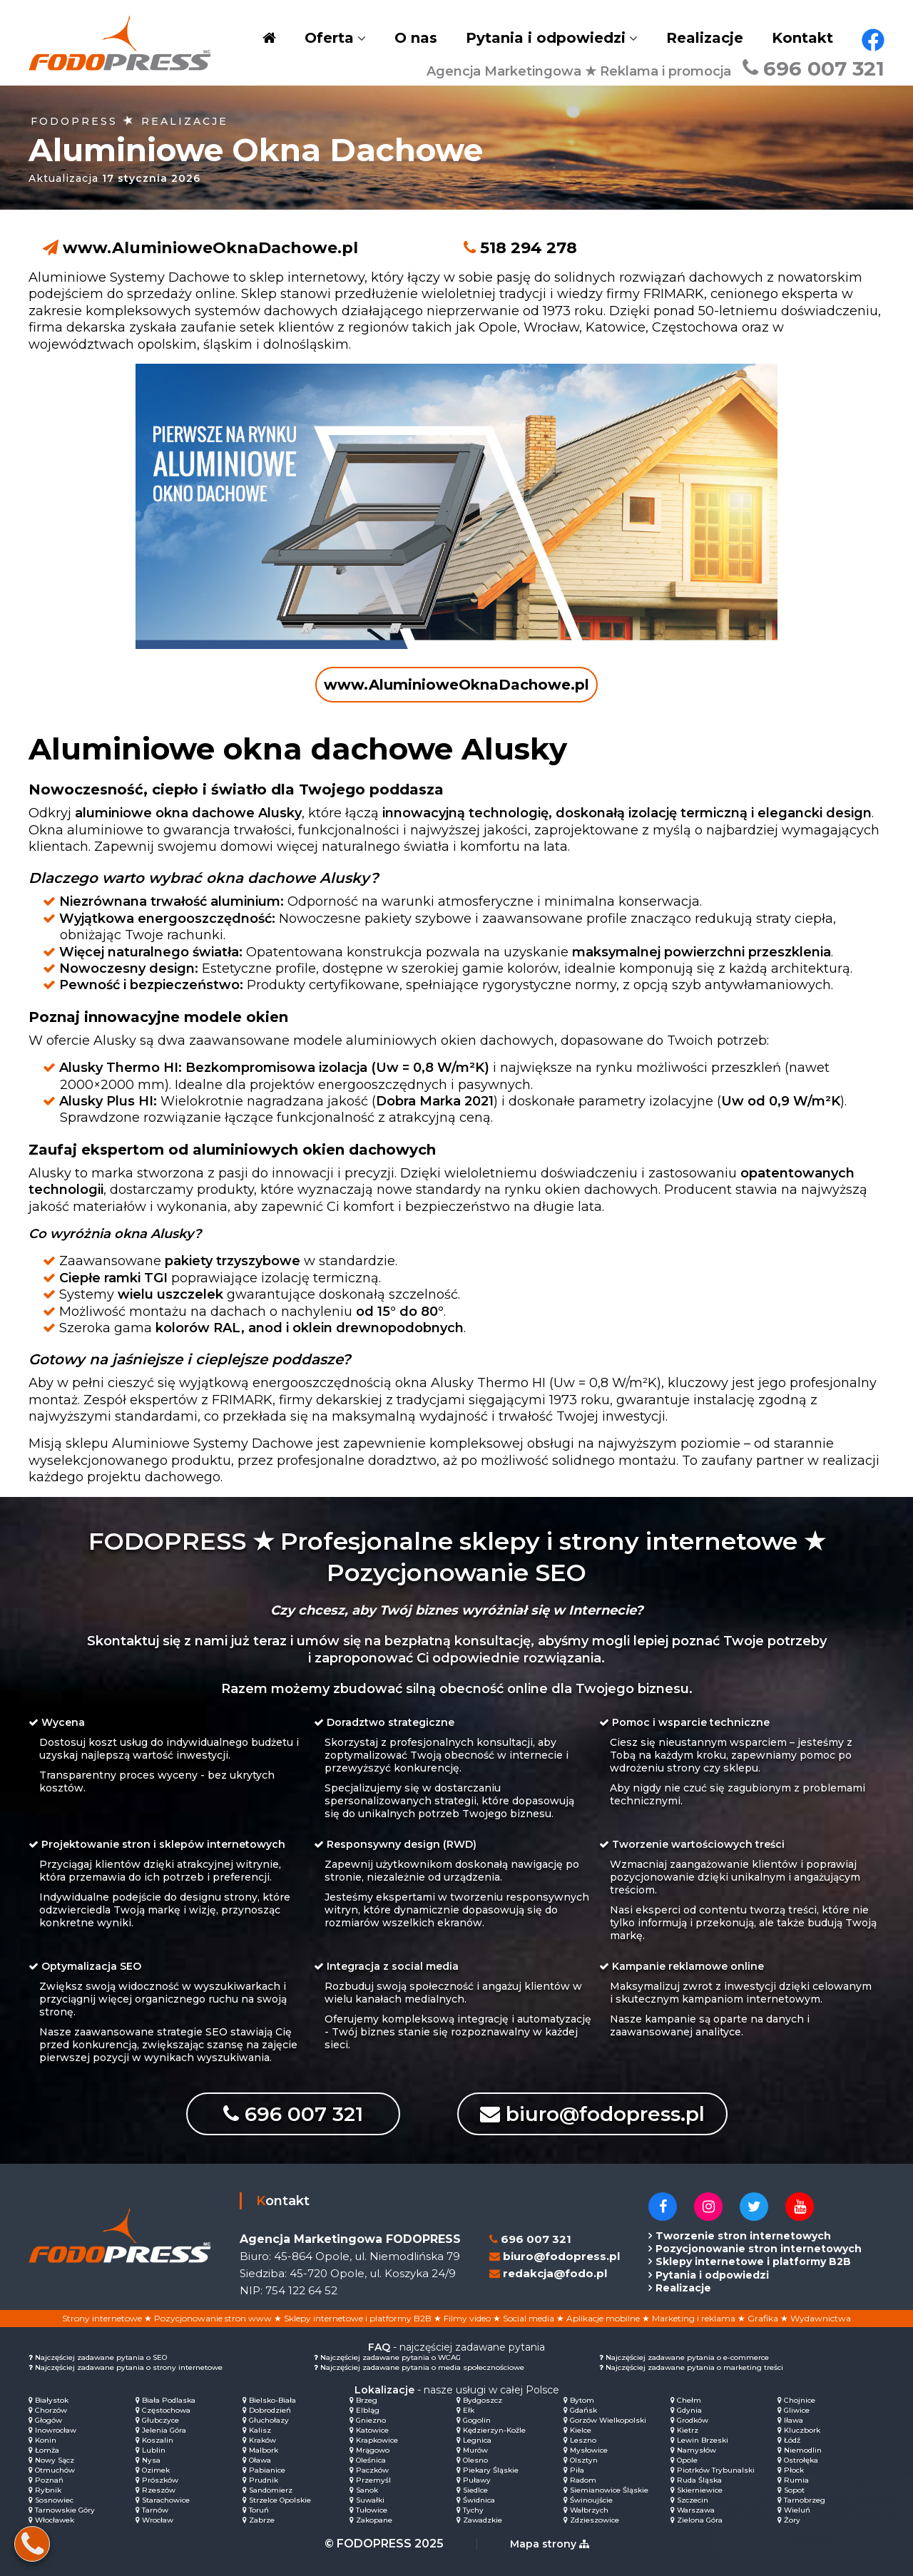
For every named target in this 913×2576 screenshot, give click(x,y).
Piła (577, 2470)
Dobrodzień (270, 2410)
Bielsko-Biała (272, 2400)
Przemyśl (373, 2480)
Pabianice (267, 2470)
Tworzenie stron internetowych (743, 2235)
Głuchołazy (269, 2420)
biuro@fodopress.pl (592, 2114)
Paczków (372, 2470)
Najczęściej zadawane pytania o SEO (101, 2357)
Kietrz (687, 2430)
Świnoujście (591, 2500)
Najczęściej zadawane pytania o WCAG (390, 2357)
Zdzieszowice (594, 2520)
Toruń (259, 2510)
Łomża (47, 2450)
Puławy (477, 2480)
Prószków (160, 2480)
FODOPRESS (74, 121)
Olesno (475, 2460)
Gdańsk (583, 2410)
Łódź (792, 2440)
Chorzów (51, 2410)
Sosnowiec (54, 2500)
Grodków (692, 2420)
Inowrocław (55, 2430)
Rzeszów (158, 2490)
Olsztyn (584, 2460)
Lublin (153, 2450)
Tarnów (155, 2510)
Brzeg (366, 2400)
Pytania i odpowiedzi (546, 37)
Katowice (372, 2430)
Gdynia (689, 2410)
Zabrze (262, 2520)
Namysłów (696, 2450)
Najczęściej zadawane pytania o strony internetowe (129, 2367)
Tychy (473, 2510)
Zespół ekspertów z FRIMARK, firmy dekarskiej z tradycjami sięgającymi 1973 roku (346, 1400)
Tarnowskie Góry (65, 2510)
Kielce (580, 2430)
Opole (687, 2460)
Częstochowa (166, 2410)
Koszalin (157, 2440)
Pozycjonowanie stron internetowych (759, 2248)
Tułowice (371, 2510)
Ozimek (156, 2470)
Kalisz (260, 2430)
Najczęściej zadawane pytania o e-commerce (687, 2357)
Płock (794, 2470)
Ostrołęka (801, 2460)
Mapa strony (549, 2543)
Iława (793, 2420)
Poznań (49, 2480)
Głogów (48, 2420)
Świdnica (479, 2500)
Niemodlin (803, 2450)
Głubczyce (160, 2420)
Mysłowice (589, 2450)
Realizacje (704, 37)
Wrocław (157, 2520)
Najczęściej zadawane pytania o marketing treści (694, 2367)
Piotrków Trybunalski (716, 2470)
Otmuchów (55, 2470)
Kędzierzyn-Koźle (494, 2430)
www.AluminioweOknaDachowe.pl (210, 247)
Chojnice (799, 2400)
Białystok (51, 2400)
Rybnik (48, 2490)
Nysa (151, 2460)
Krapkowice (377, 2440)
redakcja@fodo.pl (555, 2273)
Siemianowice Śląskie (609, 2490)
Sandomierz (270, 2490)
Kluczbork (802, 2430)
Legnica (477, 2440)
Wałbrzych (589, 2510)
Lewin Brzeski (702, 2440)
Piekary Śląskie (491, 2470)
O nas (415, 37)
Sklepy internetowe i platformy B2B (753, 2261)
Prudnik (263, 2480)
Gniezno (371, 2420)
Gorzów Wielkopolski (608, 2420)
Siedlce (475, 2490)
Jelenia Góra (164, 2430)
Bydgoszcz (482, 2400)
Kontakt (802, 37)
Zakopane (374, 2520)
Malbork (263, 2450)
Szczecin (692, 2500)
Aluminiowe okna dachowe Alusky (298, 748)
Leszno (583, 2440)
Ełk (468, 2410)
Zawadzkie (482, 2520)
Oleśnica (371, 2460)
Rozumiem (798, 2541)
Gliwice (797, 2410)
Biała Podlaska (168, 2400)
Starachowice (166, 2500)
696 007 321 (813, 68)
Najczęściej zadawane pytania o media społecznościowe (422, 2367)
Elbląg (367, 2410)
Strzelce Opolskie (280, 2500)
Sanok (367, 2490)
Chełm (689, 2400)
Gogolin (477, 2420)
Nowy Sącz (54, 2460)
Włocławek (54, 2520)
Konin (45, 2440)
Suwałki (370, 2500)
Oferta (329, 37)
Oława (260, 2460)
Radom (583, 2480)
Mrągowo (372, 2450)
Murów (475, 2450)
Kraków (262, 2440)
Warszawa (696, 2510)
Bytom (582, 2400)
